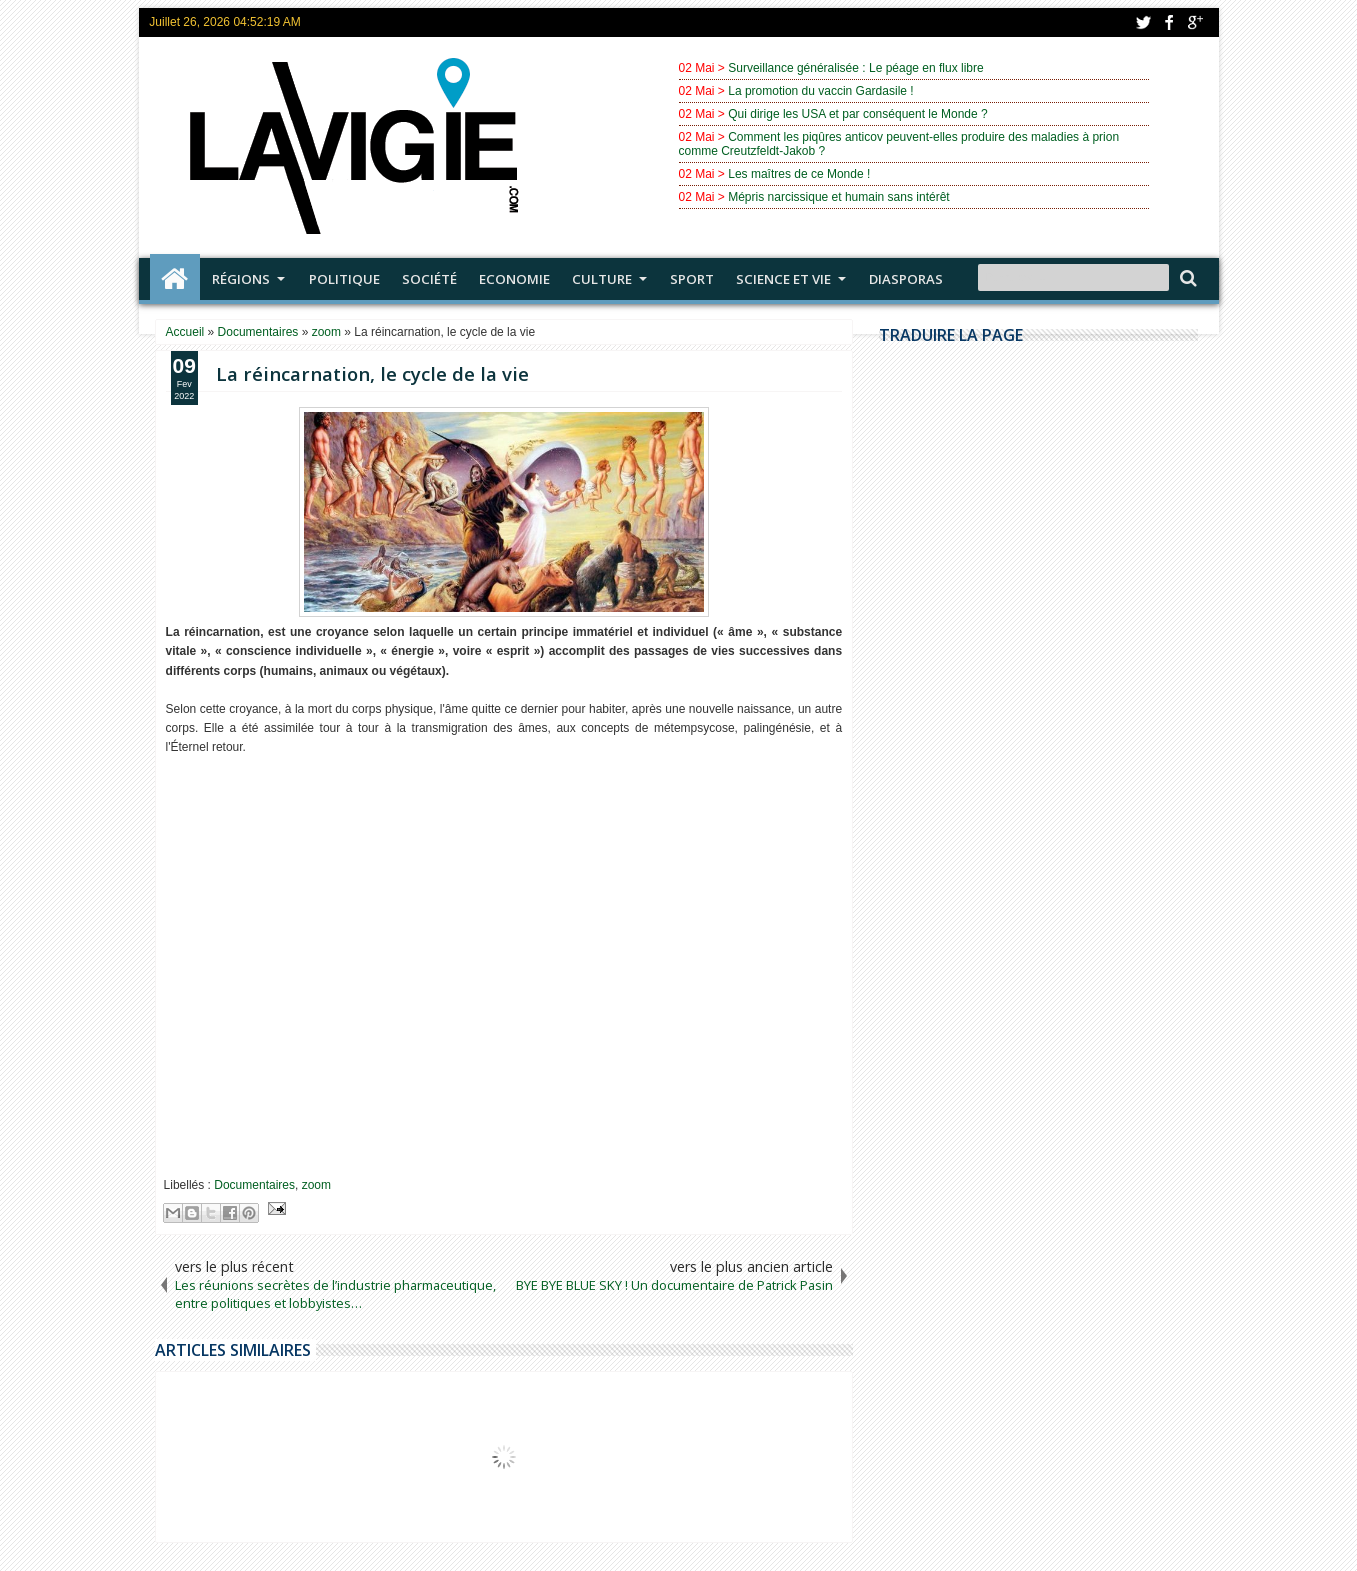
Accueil (175, 279)
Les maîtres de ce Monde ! (799, 174)
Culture (602, 279)
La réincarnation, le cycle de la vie (372, 373)
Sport (692, 279)
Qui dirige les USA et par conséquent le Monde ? (858, 114)
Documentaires (254, 1185)
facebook (1169, 22)
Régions (241, 279)
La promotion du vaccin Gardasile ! (820, 91)
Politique (344, 279)
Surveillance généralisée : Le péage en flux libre (856, 68)
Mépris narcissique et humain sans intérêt (838, 197)
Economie (514, 279)
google (1195, 22)
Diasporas (906, 279)
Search (1186, 278)
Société (429, 279)
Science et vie (783, 279)
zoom (316, 1185)
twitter (1143, 22)
